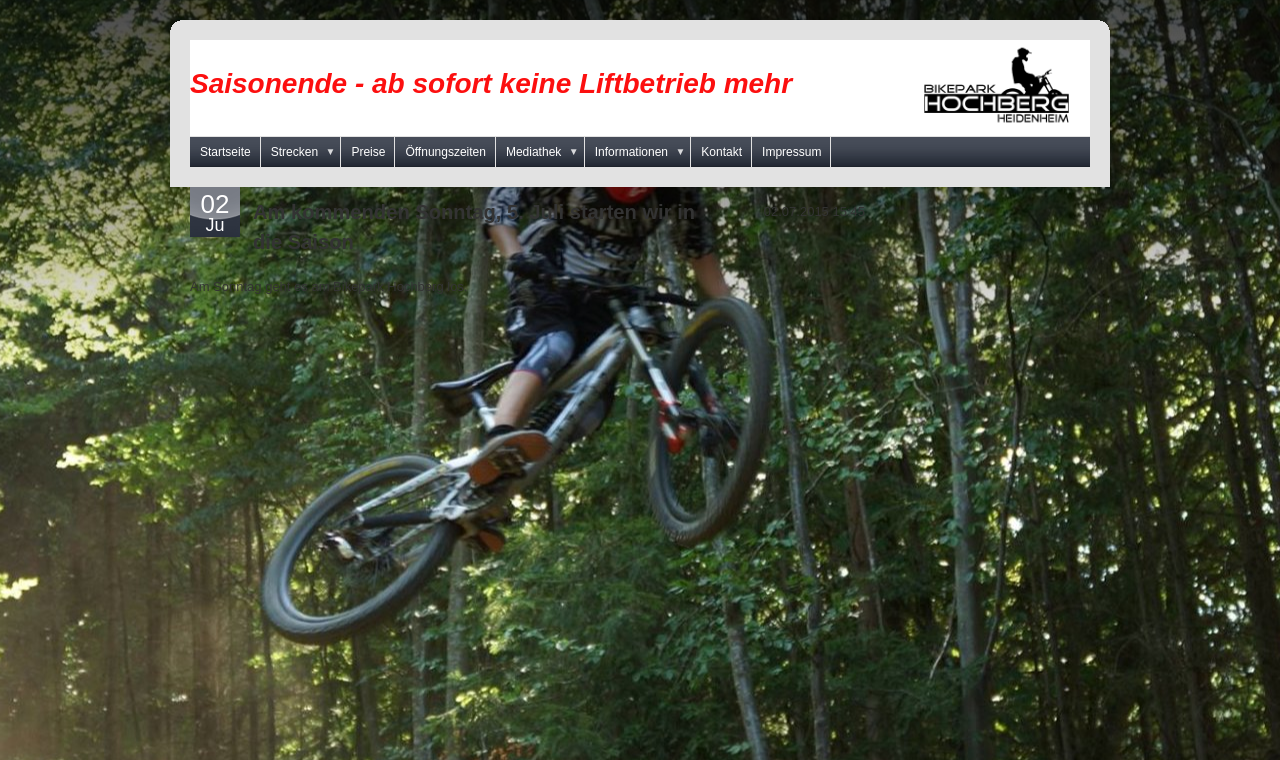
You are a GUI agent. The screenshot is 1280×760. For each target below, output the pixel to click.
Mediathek (545, 152)
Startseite (225, 152)
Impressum (791, 152)
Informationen (643, 152)
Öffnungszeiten (445, 152)
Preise (368, 152)
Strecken (306, 152)
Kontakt (721, 152)
